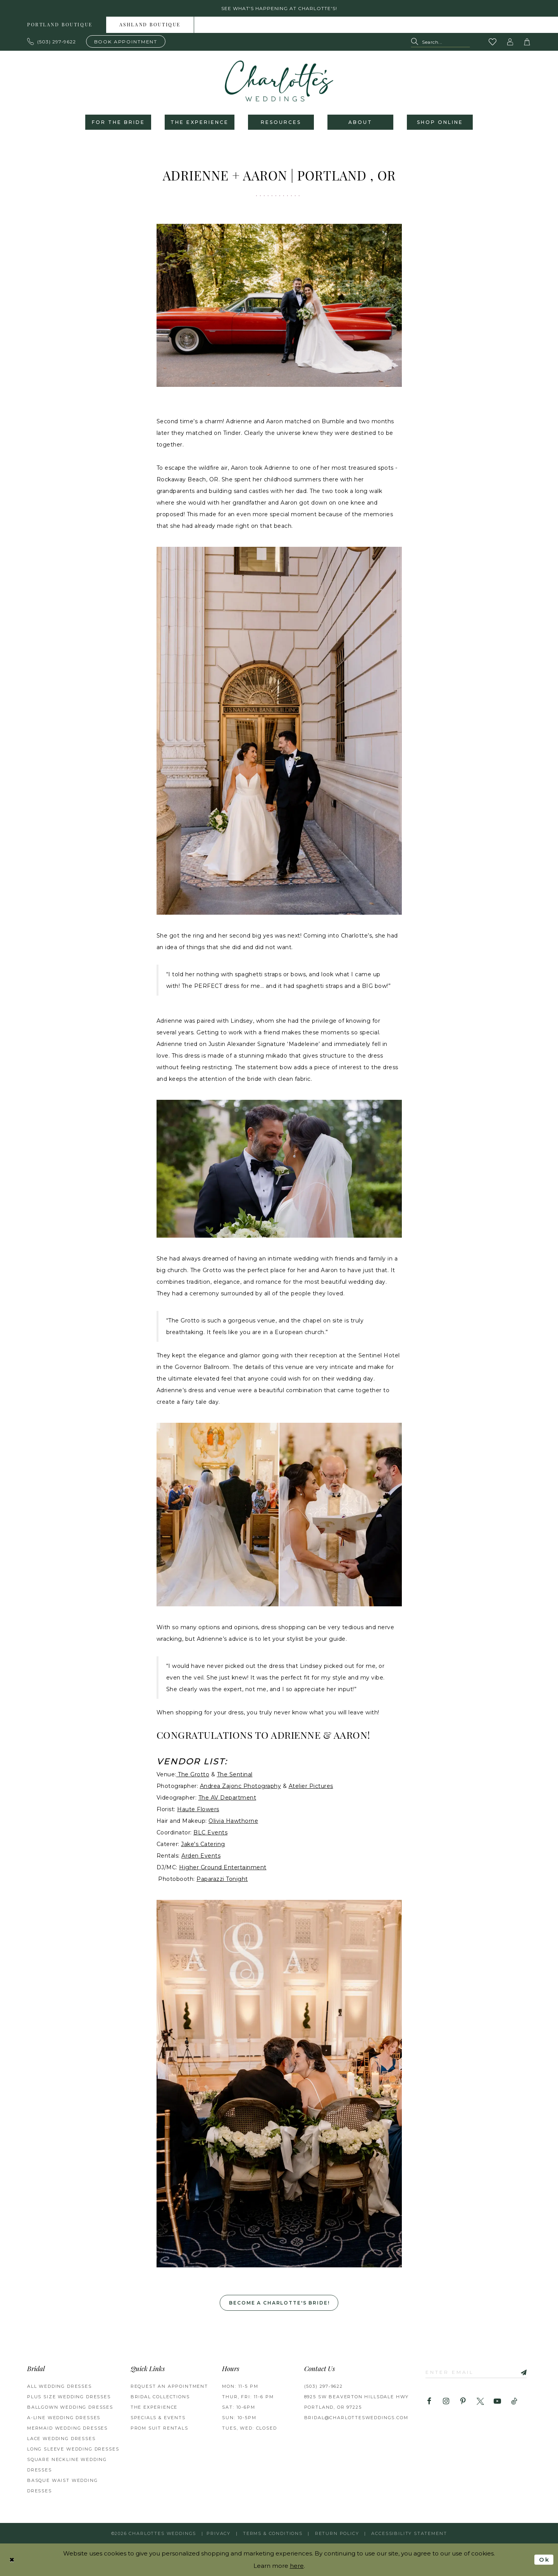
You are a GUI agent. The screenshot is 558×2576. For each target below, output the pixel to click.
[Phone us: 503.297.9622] (51, 41)
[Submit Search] (416, 42)
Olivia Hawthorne (233, 1820)
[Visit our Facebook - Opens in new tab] (429, 2401)
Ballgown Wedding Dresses (70, 2407)
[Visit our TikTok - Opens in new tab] (514, 2401)
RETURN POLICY (337, 2533)
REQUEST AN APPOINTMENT (169, 2386)
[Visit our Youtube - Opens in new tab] (497, 2401)
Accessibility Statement (409, 2533)
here (297, 2565)
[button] (510, 41)
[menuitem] (60, 25)
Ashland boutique (150, 25)
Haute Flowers (198, 1809)
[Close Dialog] (12, 2559)
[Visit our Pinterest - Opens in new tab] (463, 2401)
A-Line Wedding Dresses (63, 2417)
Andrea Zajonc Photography (240, 1786)
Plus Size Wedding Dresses (69, 2396)
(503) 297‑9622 (323, 2386)
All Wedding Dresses (59, 2386)
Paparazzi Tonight (222, 1878)
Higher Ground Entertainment (223, 1867)
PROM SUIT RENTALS (159, 2428)
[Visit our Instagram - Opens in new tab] (446, 2401)
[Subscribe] (521, 2371)
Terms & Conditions (273, 2533)
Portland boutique (60, 25)
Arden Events (200, 1855)
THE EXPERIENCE (154, 2407)
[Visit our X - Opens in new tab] (480, 2401)
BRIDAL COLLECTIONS (160, 2396)
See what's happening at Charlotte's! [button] (279, 8)
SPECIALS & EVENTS (158, 2417)
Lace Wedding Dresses (61, 2438)
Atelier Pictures (311, 1786)
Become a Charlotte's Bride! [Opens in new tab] (279, 2303)
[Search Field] (440, 42)
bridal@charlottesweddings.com (356, 2417)
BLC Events (210, 1832)
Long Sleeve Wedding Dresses (73, 2449)
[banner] (279, 80)
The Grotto (193, 1774)
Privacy (219, 2533)
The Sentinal (235, 1774)
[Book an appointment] (126, 41)
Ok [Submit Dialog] (544, 2559)
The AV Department (227, 1797)
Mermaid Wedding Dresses (67, 2428)
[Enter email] (476, 2371)
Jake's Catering (203, 1844)
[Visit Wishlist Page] (493, 42)
